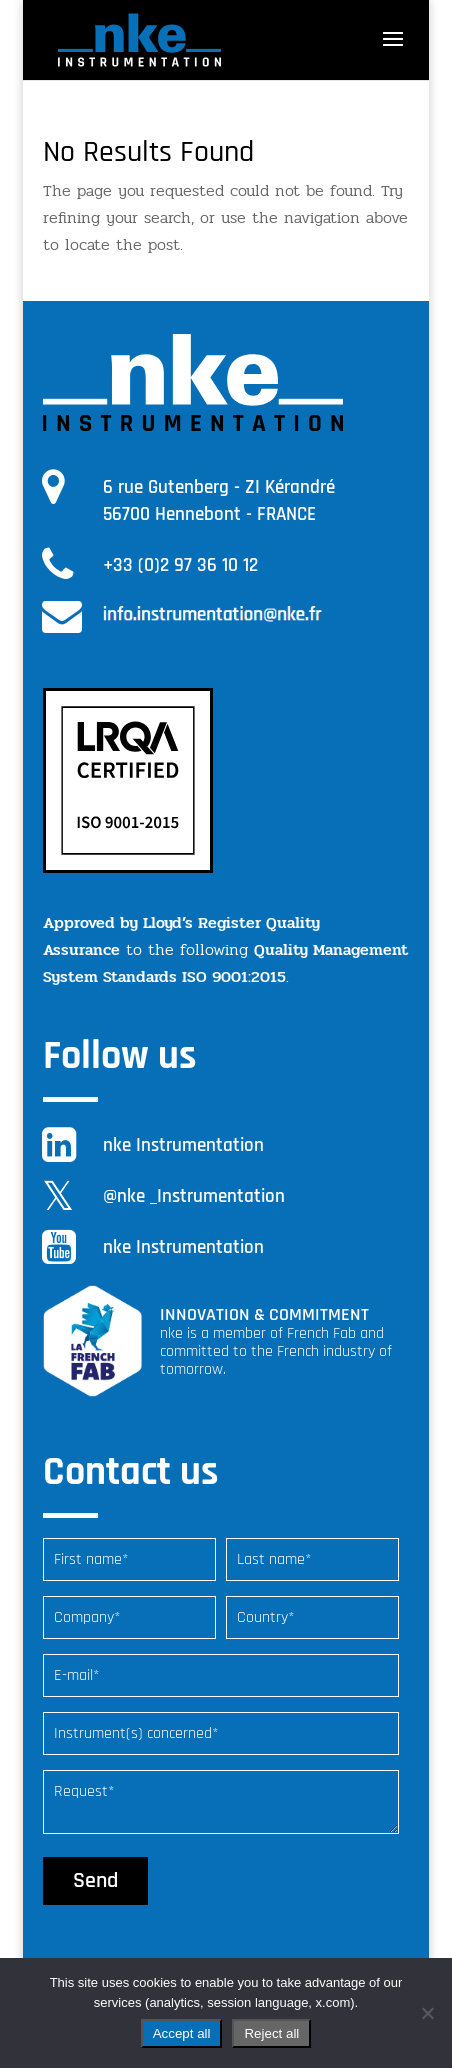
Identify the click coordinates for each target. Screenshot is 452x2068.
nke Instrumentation (183, 1145)
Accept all (182, 2033)
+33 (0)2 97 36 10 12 (180, 565)
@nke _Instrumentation (194, 1196)
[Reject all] (427, 2013)
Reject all (271, 2033)
